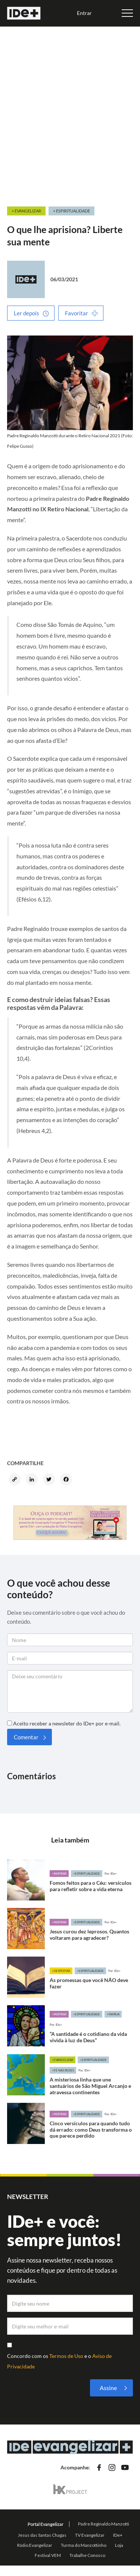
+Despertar (61, 1971)
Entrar (84, 13)
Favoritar (76, 313)
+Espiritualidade (86, 1873)
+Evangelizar (62, 2060)
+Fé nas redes (63, 2070)
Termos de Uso (66, 2356)
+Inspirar (59, 1873)
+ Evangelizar (26, 210)
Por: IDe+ (111, 1873)
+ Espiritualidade (71, 210)
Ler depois (26, 313)
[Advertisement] (70, 113)
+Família (113, 2014)
